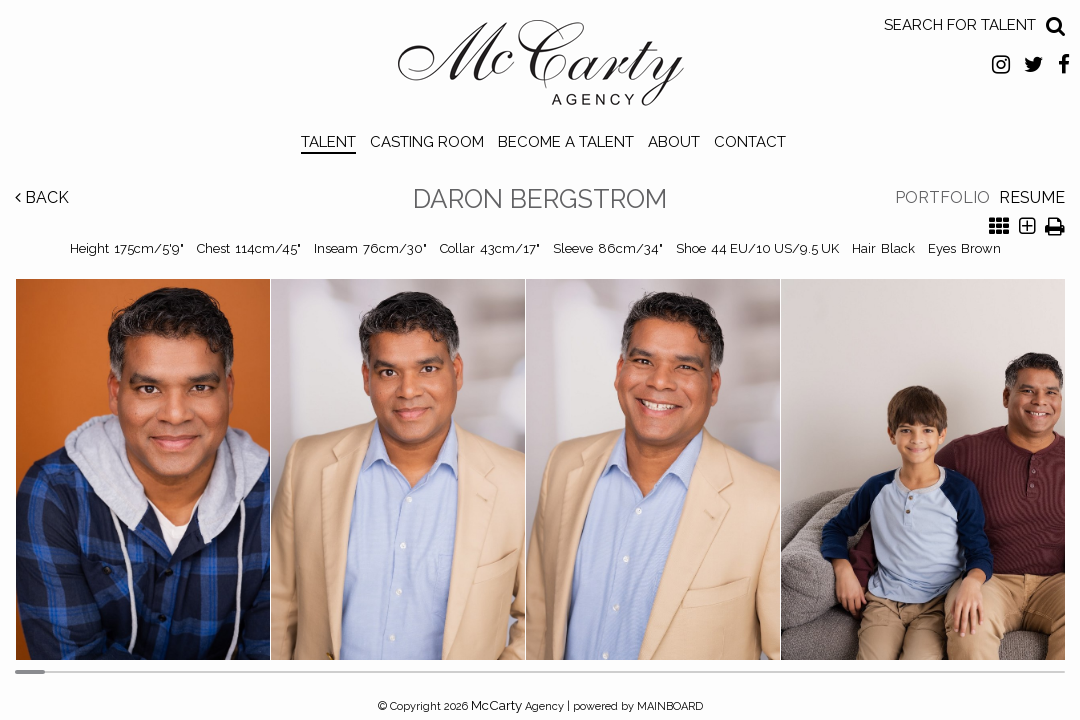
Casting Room (427, 142)
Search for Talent (960, 25)
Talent (328, 142)
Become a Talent (566, 142)
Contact (750, 142)
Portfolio (942, 197)
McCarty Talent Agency (540, 68)
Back (42, 197)
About (674, 142)
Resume (1032, 197)
